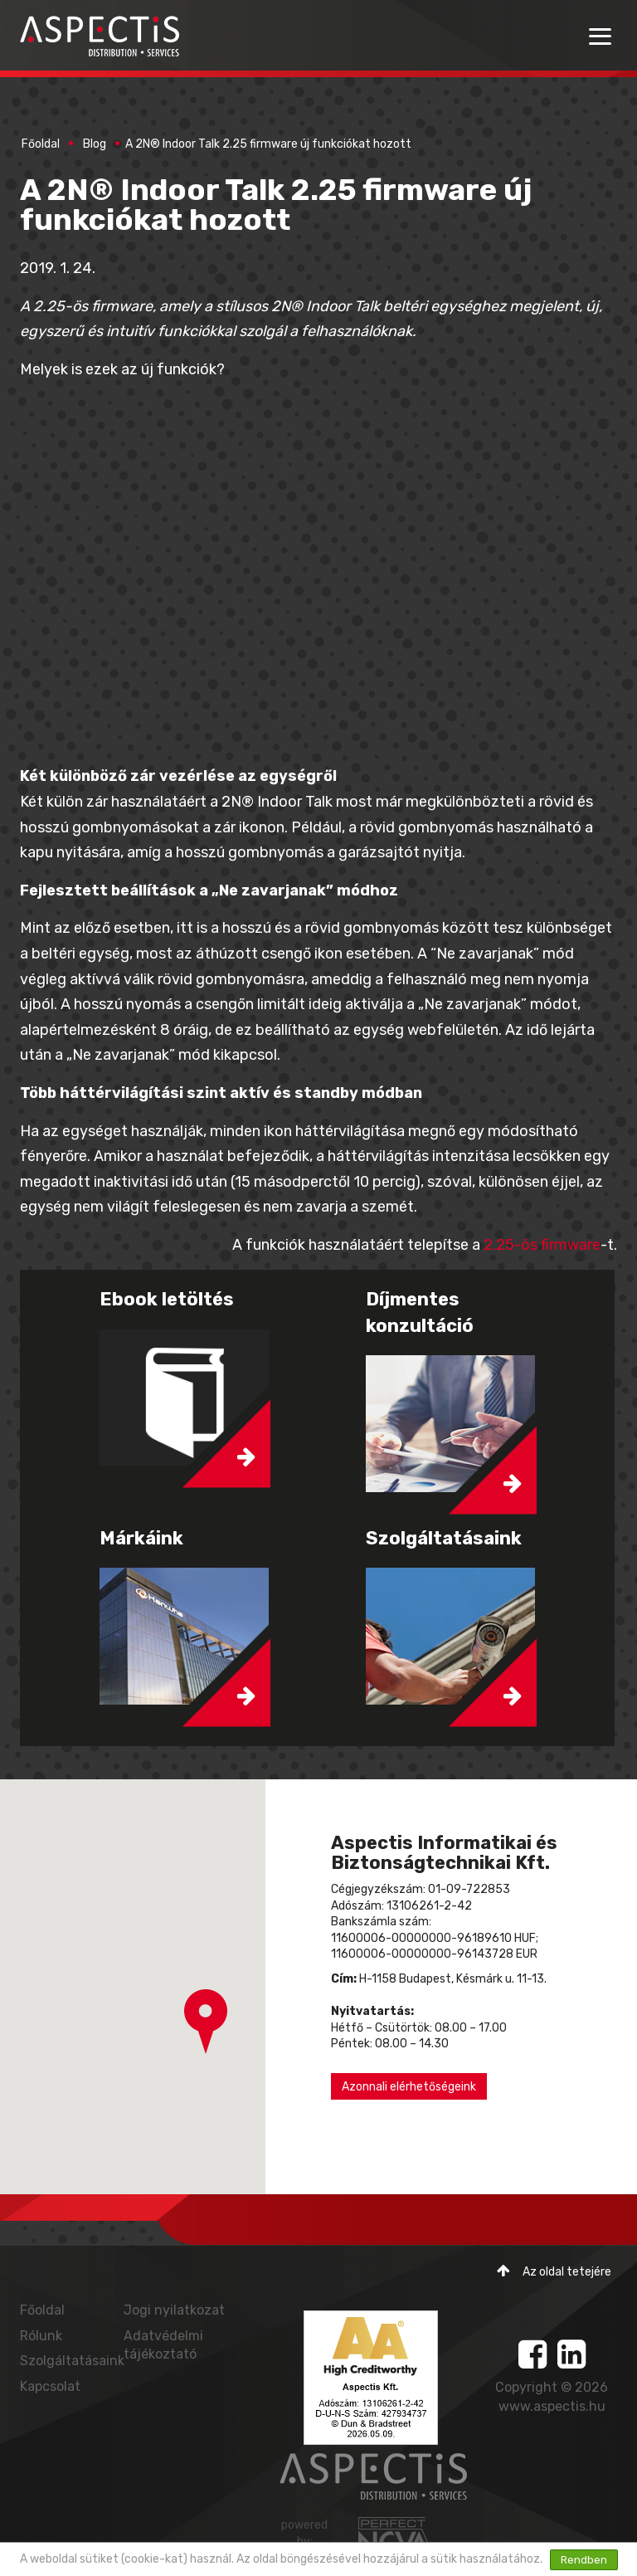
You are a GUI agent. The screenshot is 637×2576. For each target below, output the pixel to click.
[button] (205, 2021)
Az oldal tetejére (554, 2271)
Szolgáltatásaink (72, 2361)
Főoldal (41, 144)
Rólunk (41, 2336)
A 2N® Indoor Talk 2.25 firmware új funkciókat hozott (268, 144)
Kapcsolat (50, 2386)
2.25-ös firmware (542, 1245)
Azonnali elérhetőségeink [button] (409, 2087)
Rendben (584, 2560)
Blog (94, 144)
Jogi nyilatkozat (174, 2310)
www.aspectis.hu (551, 2406)
